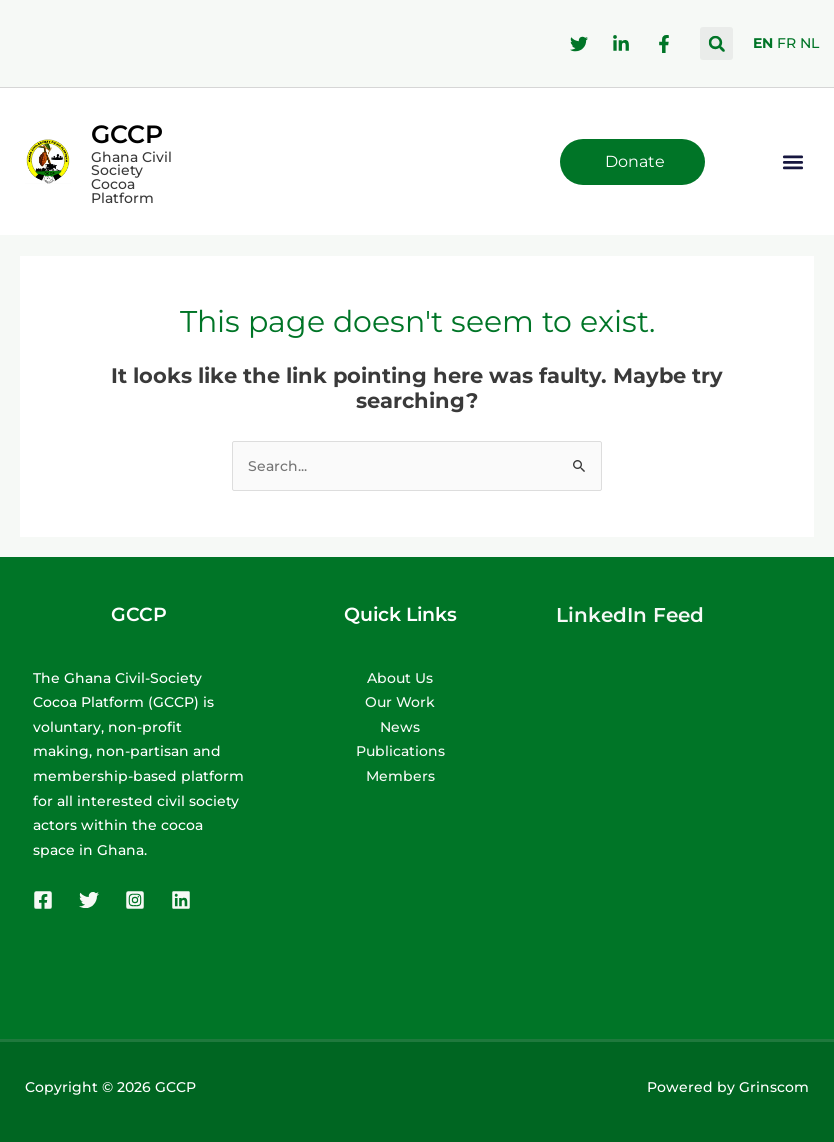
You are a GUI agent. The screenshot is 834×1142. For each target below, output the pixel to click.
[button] (716, 43)
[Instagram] (135, 900)
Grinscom (774, 1087)
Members (400, 776)
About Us (400, 678)
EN (763, 43)
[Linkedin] (181, 900)
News (400, 727)
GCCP (127, 134)
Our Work (400, 702)
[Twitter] (89, 900)
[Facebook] (43, 900)
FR (786, 43)
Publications (400, 751)
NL (809, 43)
